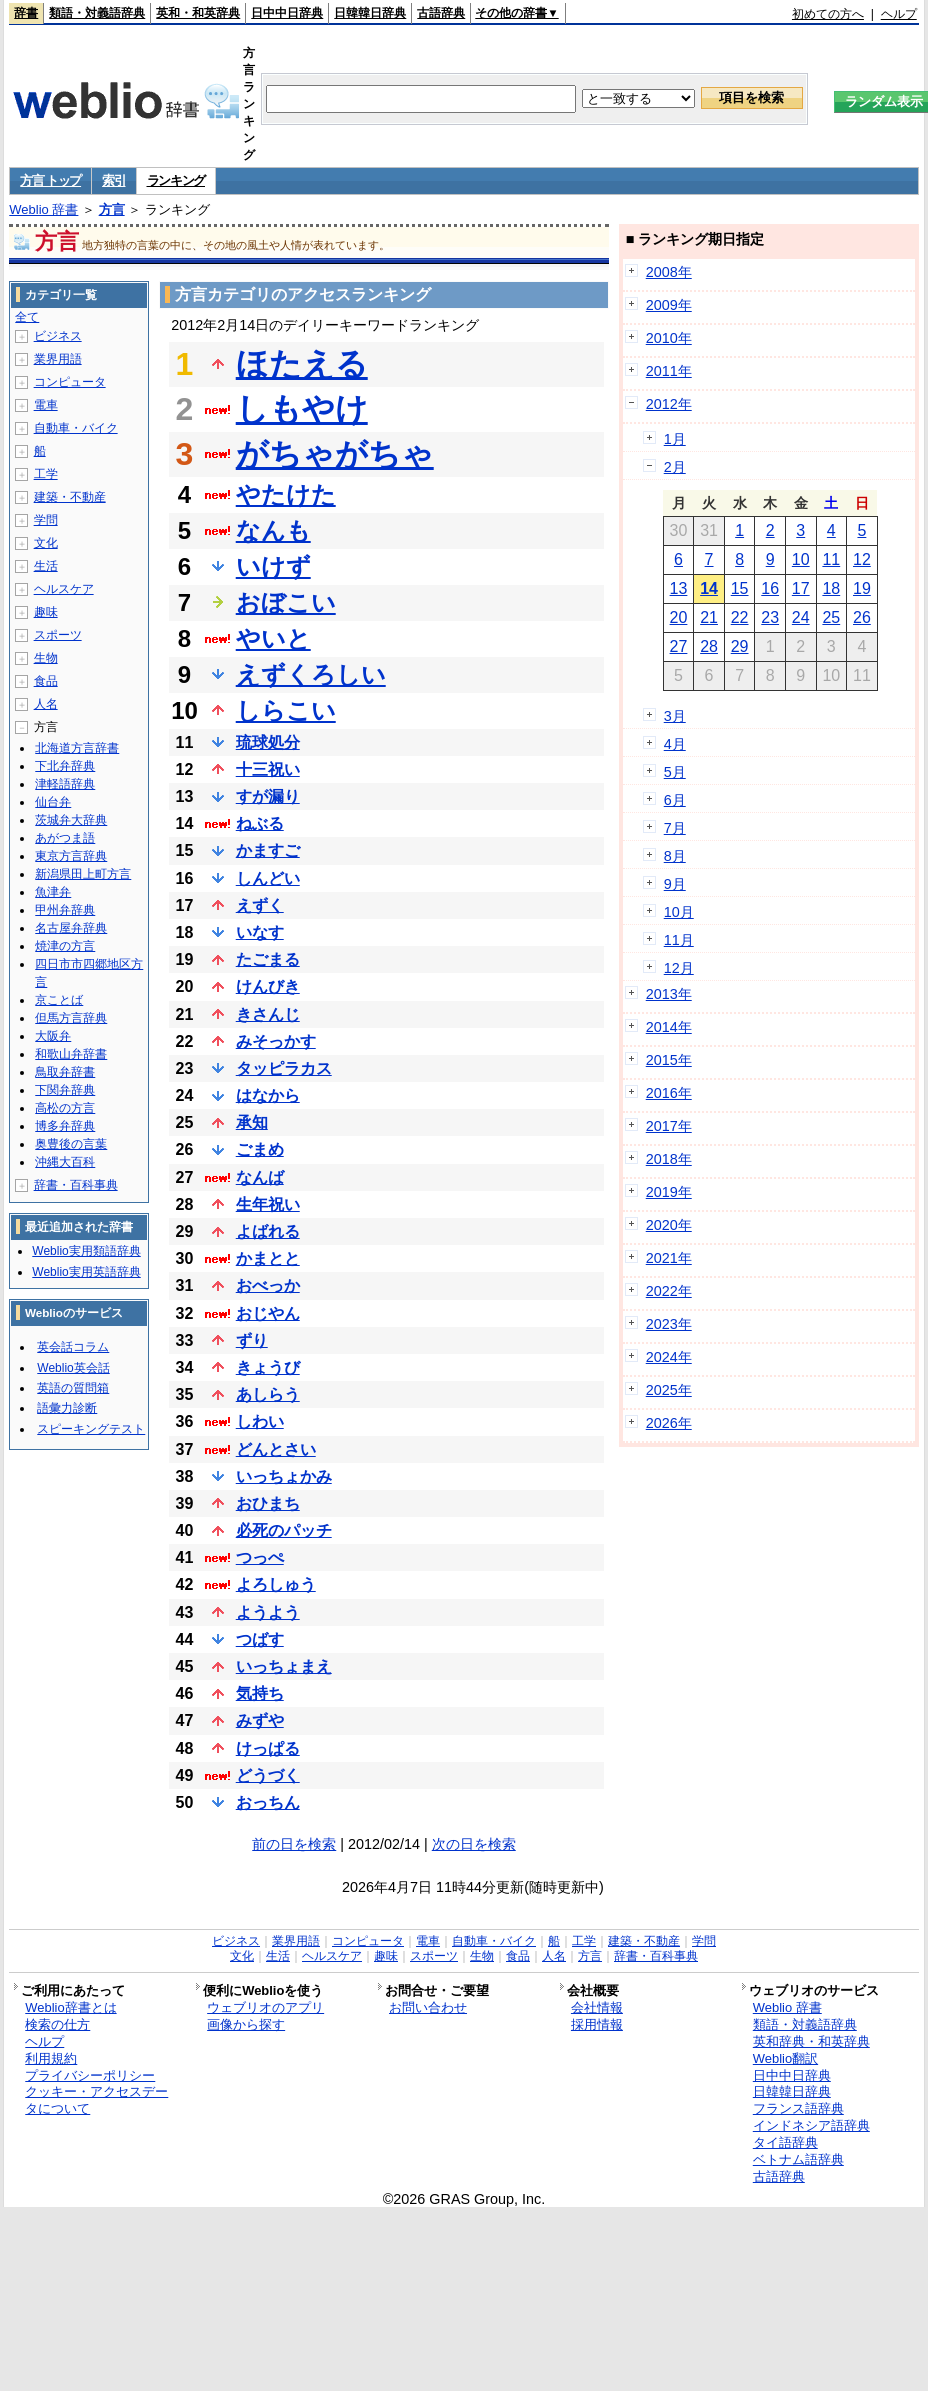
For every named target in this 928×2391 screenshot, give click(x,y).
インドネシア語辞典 (811, 2125)
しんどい (268, 878)
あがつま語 (65, 838)
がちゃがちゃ (335, 454)
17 (801, 588)
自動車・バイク (76, 428)
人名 (46, 704)
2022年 (669, 1291)
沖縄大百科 (65, 1162)
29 (740, 646)
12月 (679, 968)
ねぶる (260, 823)
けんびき (268, 986)
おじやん (268, 1313)
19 (862, 588)
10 (801, 559)
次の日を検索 (474, 1844)
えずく (260, 905)
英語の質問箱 (73, 1388)
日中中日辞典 (287, 13)
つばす (260, 1639)
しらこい (286, 710)
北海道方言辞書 (77, 748)
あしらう (268, 1394)
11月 (679, 940)
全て (27, 317)
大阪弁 (53, 1036)
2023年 (669, 1324)
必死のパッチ (284, 1530)
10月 (679, 912)
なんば (260, 1177)
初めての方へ (828, 14)
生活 (46, 566)
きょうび (268, 1367)
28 (709, 646)
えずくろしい (311, 674)
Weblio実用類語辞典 (86, 1251)
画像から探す (246, 2024)
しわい (260, 1421)
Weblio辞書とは (70, 2007)
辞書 (26, 13)
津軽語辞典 (65, 784)
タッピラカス (284, 1068)
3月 (675, 716)
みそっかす (276, 1041)
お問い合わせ (428, 2007)
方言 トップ (50, 180)
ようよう (268, 1612)
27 (679, 646)
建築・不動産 (70, 497)
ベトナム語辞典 (798, 2159)
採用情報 (597, 2024)
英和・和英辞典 (198, 13)
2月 (675, 467)
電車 (46, 405)
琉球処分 (268, 742)
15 (740, 588)
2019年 (669, 1192)
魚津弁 (53, 892)
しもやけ (302, 409)
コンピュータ (70, 382)
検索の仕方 (57, 2024)
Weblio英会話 (73, 1368)
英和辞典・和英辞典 (811, 2041)
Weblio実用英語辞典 (86, 1272)
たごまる (268, 959)
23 (770, 617)
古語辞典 (441, 13)
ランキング (176, 180)
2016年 (669, 1093)
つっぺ (260, 1557)
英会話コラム (73, 1347)
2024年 (669, 1357)
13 (679, 588)
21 (709, 617)
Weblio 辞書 (43, 209)
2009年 (669, 305)
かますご (268, 850)
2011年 (669, 371)
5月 (675, 772)
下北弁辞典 (65, 766)
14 (709, 588)
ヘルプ (899, 14)
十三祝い (268, 769)
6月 (675, 800)
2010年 (669, 338)
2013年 (669, 994)
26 (862, 617)
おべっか (268, 1285)
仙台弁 (53, 802)
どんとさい (276, 1449)
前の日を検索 (294, 1844)
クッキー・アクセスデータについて (96, 2100)
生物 (46, 658)
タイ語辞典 (785, 2142)
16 (770, 588)
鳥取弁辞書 (65, 1072)
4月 (675, 744)
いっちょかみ (284, 1476)
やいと (273, 638)
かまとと (268, 1258)
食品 (46, 681)
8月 (675, 856)
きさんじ (268, 1014)
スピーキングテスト (91, 1429)
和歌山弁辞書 (71, 1054)
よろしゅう (276, 1584)
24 (801, 617)
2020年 (669, 1225)
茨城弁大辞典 (71, 820)
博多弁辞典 (65, 1126)
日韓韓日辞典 (370, 13)
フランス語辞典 (798, 2108)
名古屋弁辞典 (71, 928)
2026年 (669, 1423)
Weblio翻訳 (785, 2058)
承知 (252, 1122)
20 (679, 617)
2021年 (669, 1258)
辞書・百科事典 (76, 1185)
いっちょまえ (284, 1666)
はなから (268, 1095)
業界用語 (58, 359)
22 (740, 617)
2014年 (669, 1027)
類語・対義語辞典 (97, 13)
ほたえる (302, 364)
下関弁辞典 (65, 1090)
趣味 (46, 612)
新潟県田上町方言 (83, 874)
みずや (260, 1720)
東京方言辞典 (71, 856)
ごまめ (260, 1149)
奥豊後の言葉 (71, 1144)
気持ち (260, 1693)
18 (831, 588)
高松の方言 (65, 1108)
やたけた (286, 494)
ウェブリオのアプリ (265, 2007)
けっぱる (268, 1748)
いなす (260, 932)
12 (862, 559)
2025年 (669, 1390)
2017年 (669, 1126)
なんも (273, 530)
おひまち (268, 1503)
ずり (252, 1340)
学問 (46, 520)
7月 (675, 828)
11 (831, 559)
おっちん (268, 1802)
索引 (113, 180)
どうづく (268, 1775)
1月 (675, 439)
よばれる (268, 1231)
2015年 (669, 1060)
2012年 (669, 404)
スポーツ (58, 635)
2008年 (669, 272)
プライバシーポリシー (90, 2075)
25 (831, 617)
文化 (46, 543)
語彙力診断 (67, 1408)
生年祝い (268, 1204)
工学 (46, 474)
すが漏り (268, 796)
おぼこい (286, 602)
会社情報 (597, 2007)
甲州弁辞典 (65, 910)
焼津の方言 (65, 946)
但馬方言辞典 (71, 1018)
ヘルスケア (64, 589)
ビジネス (58, 336)
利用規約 (51, 2058)
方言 (112, 209)
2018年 (669, 1159)
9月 (675, 884)
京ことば (59, 1000)
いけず (273, 566)
